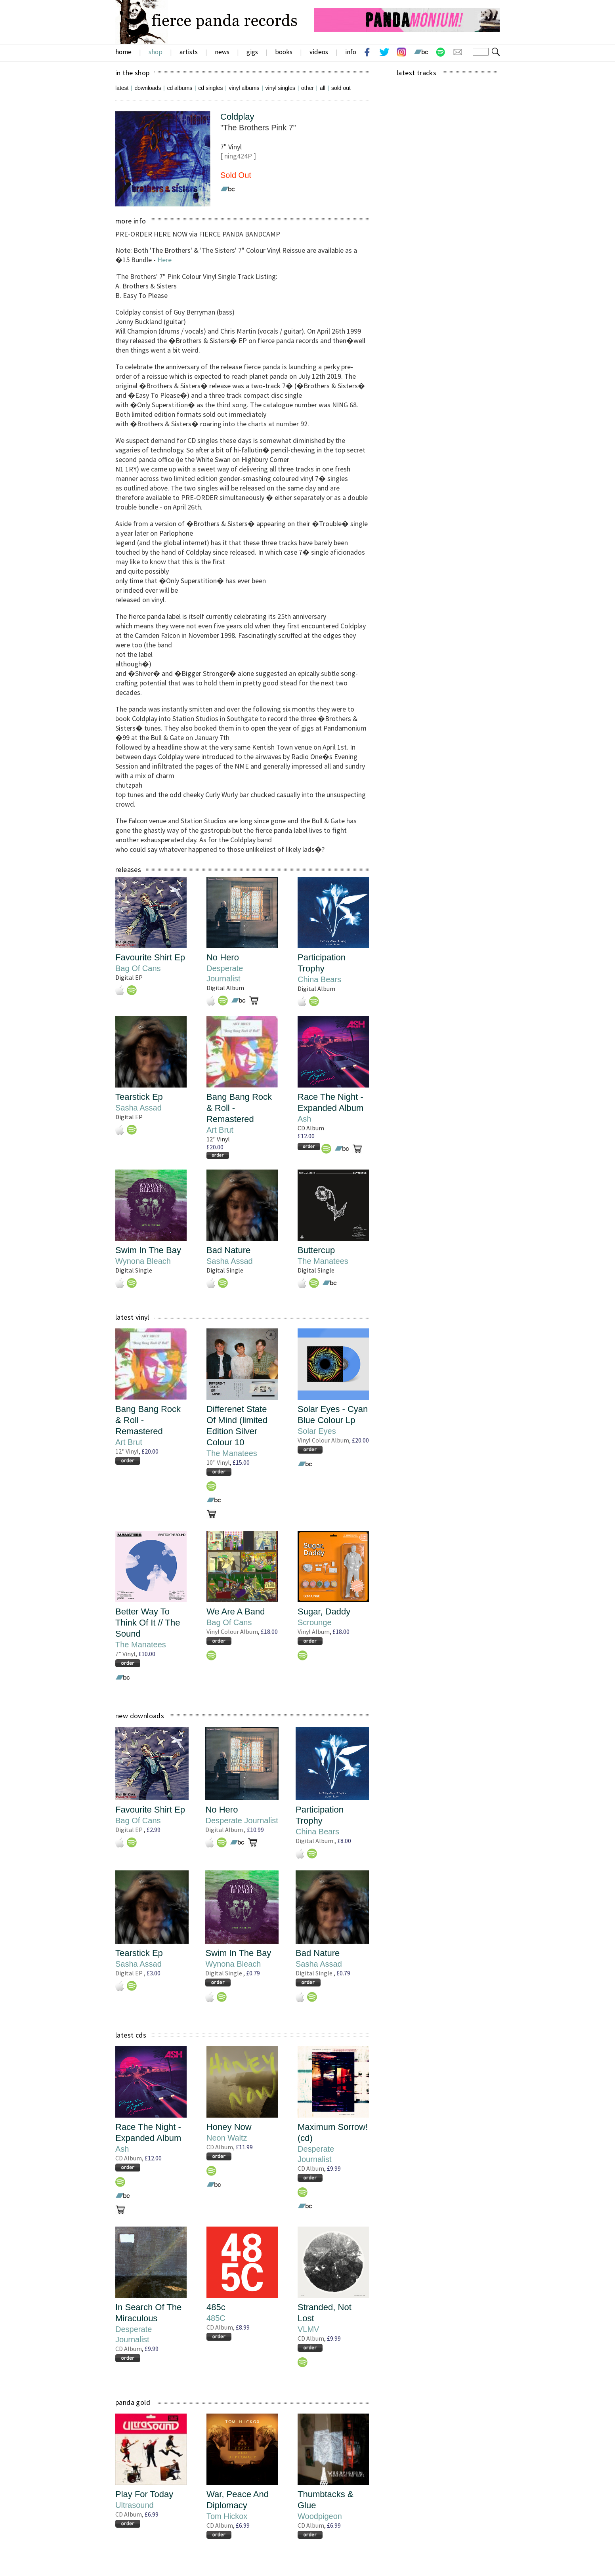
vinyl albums (244, 88)
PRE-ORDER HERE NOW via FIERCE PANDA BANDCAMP (197, 234)
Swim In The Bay (148, 1250)
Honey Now (229, 2127)
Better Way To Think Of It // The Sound (147, 1623)
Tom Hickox (226, 2516)
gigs (252, 52)
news (222, 52)
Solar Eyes (317, 1431)
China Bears (319, 979)
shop (155, 52)
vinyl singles (280, 88)
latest (121, 88)
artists (189, 52)
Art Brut (219, 1130)
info (350, 52)
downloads (147, 88)
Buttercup (316, 1250)
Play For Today (144, 2494)
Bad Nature (228, 1250)
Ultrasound (134, 2505)
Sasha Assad (138, 1107)
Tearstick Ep (139, 1097)
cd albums (179, 88)
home (123, 52)
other (307, 88)
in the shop (132, 72)
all (322, 88)
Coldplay (237, 117)
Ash (304, 1118)
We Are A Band (235, 1611)
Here (164, 259)
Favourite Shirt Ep (150, 957)
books (283, 52)
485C (215, 2318)
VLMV (308, 2329)
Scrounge (315, 1622)
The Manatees (323, 1261)
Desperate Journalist (241, 1820)
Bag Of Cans (138, 968)
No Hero (222, 957)
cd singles (210, 88)
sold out (341, 88)
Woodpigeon (320, 2516)
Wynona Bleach (143, 1261)
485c (215, 2307)
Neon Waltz (226, 2137)
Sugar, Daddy (324, 1611)
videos (318, 52)
